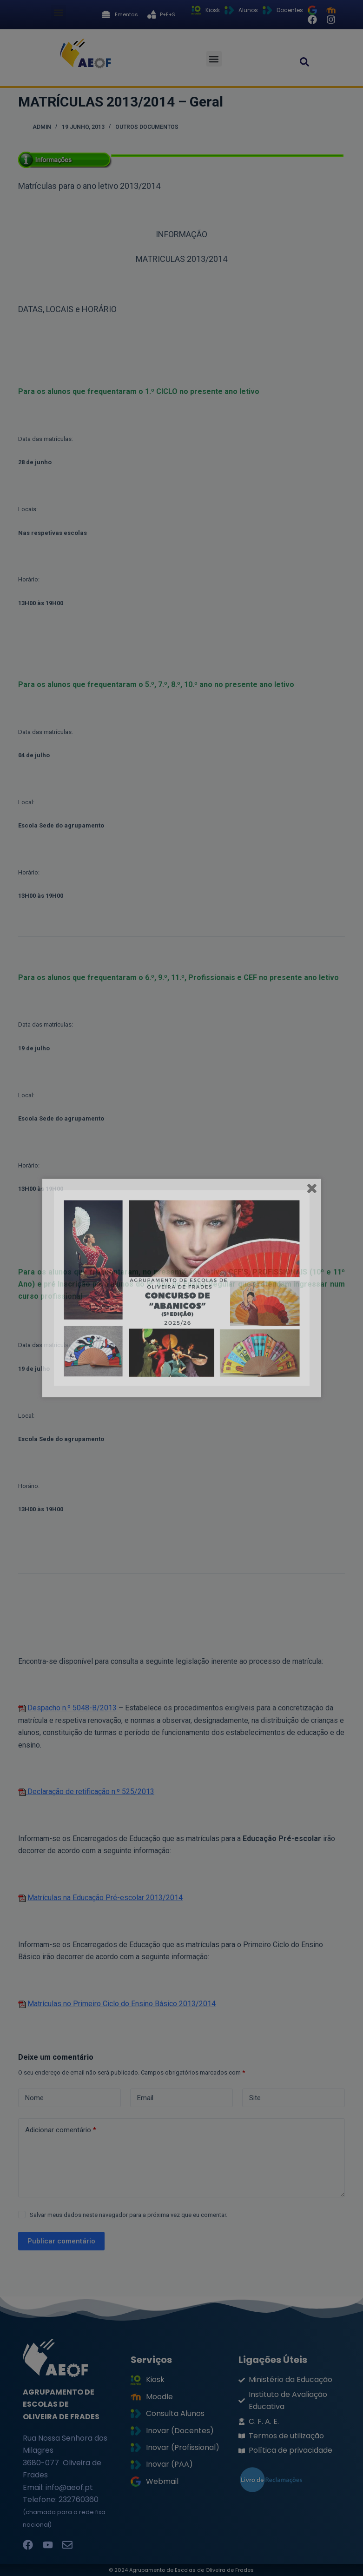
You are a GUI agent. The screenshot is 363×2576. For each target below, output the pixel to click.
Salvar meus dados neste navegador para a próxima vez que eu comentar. (128, 2214)
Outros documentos (146, 127)
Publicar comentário (61, 2241)
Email (145, 2098)
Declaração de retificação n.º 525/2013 (90, 1791)
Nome (34, 2098)
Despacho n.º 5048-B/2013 (71, 1707)
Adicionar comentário (60, 2130)
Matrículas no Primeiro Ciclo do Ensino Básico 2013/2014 (121, 2003)
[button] (58, 12)
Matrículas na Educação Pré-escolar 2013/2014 (105, 1897)
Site (255, 2098)
